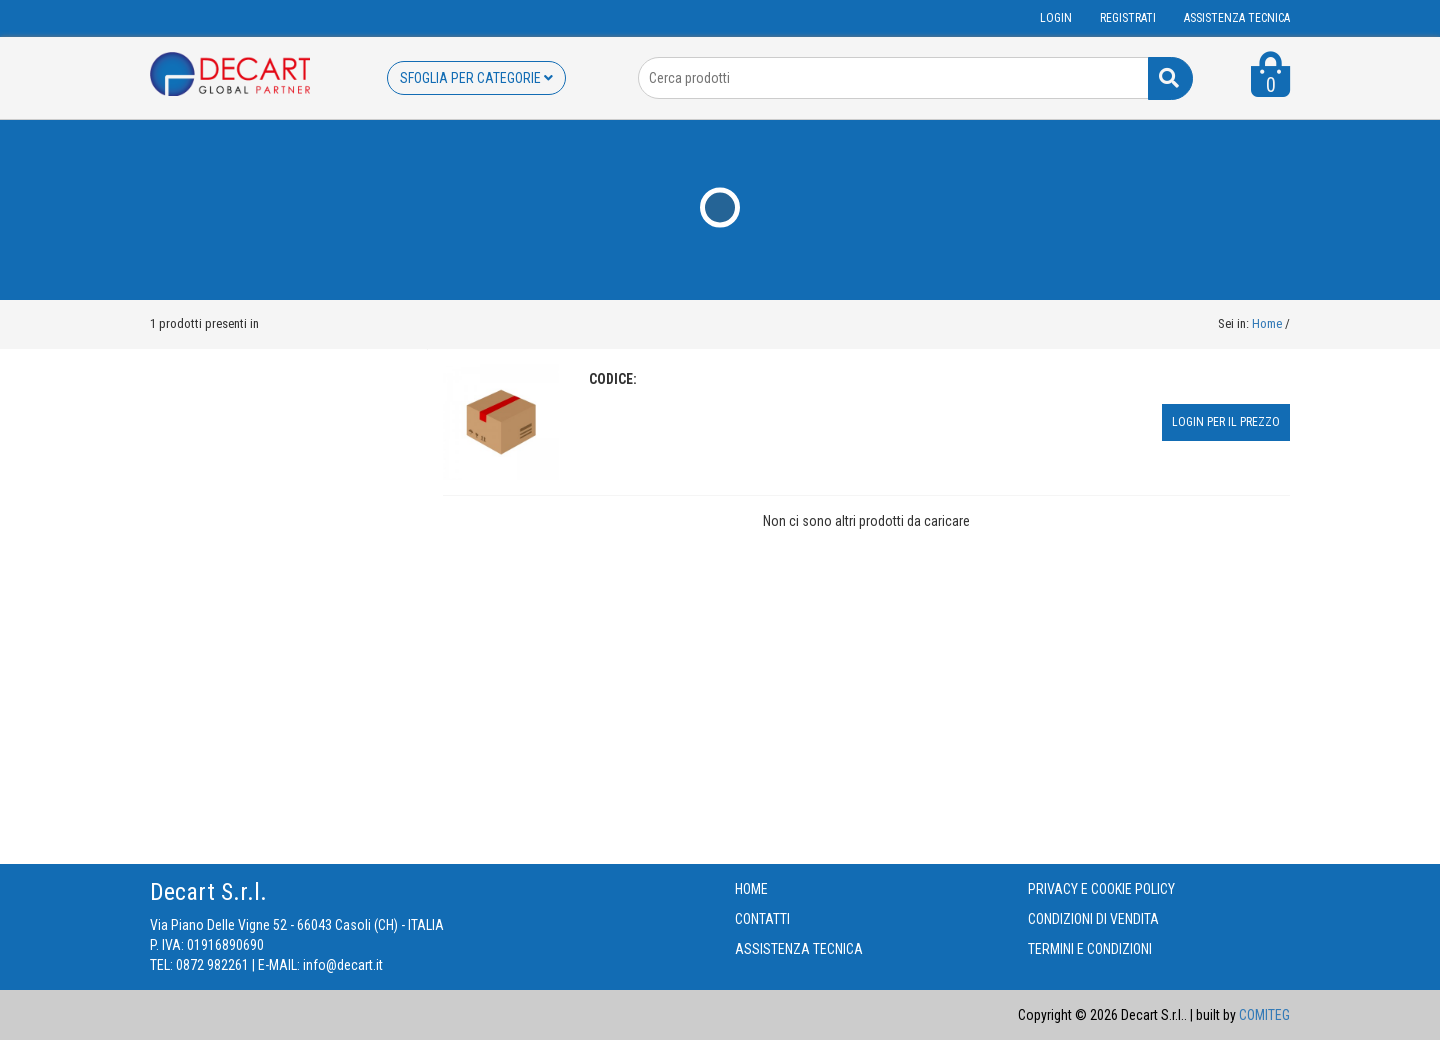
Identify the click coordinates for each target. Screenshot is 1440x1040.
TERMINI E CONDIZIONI (1090, 949)
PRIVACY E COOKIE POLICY (1101, 889)
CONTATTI (762, 919)
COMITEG (1264, 1015)
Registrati (1128, 18)
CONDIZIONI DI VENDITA (1093, 919)
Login (1056, 18)
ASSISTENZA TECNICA (1237, 18)
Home (1267, 323)
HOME (751, 889)
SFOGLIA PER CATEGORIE (476, 78)
